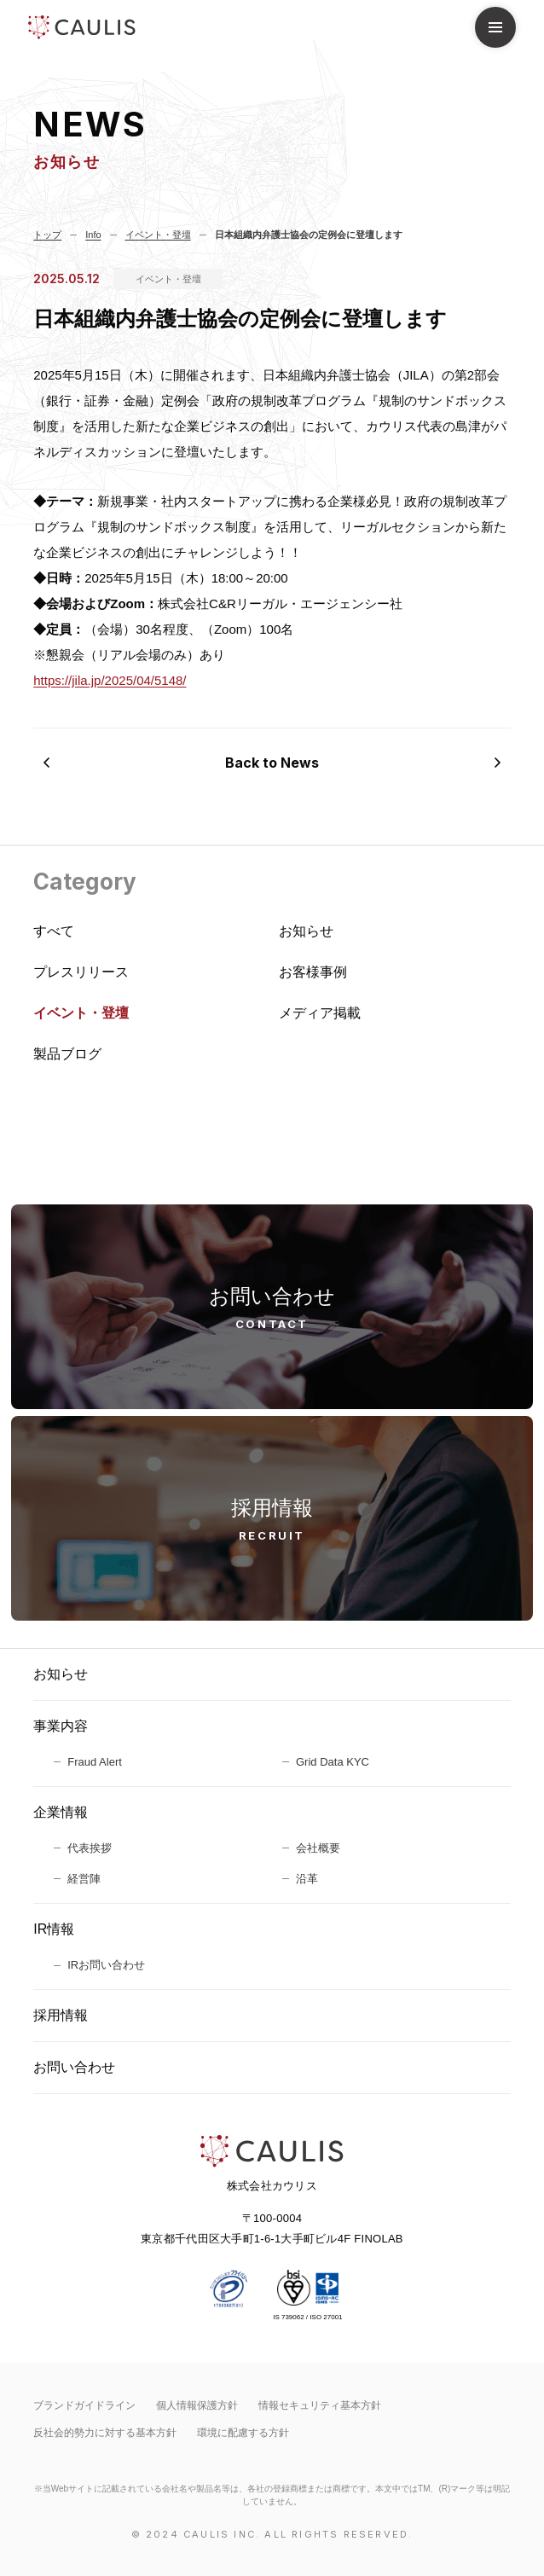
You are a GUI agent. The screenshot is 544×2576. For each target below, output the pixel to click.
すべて (53, 931)
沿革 (307, 1878)
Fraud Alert (94, 1761)
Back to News (272, 762)
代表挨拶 (89, 1848)
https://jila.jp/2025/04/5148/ (109, 680)
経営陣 (84, 1878)
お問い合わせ (74, 2067)
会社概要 (318, 1848)
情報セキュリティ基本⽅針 (319, 2405)
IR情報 (53, 1929)
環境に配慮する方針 (243, 2433)
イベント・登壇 (168, 279)
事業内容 (60, 1726)
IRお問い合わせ (106, 1964)
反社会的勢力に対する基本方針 (105, 2433)
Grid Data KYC (332, 1761)
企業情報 (60, 1812)
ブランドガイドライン (84, 2405)
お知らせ (60, 1674)
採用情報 (60, 2015)
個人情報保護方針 (197, 2405)
